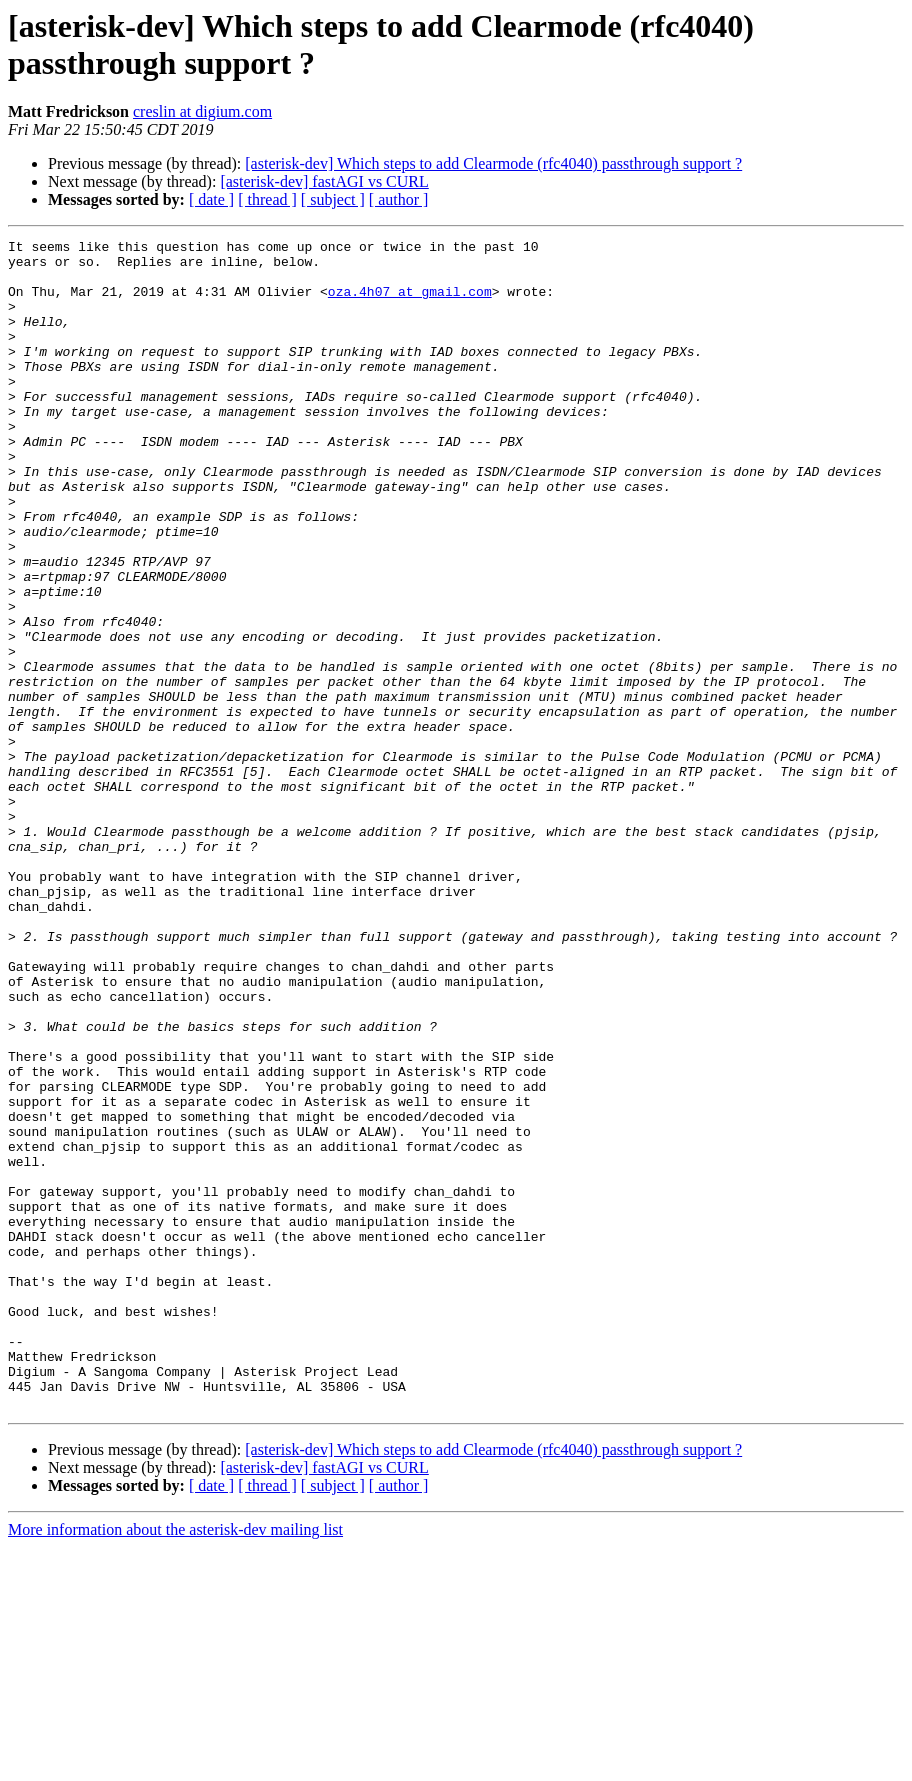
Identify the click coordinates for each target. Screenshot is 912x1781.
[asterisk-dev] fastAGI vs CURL (324, 181)
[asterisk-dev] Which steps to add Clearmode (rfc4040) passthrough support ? (493, 163)
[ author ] (399, 199)
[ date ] (211, 199)
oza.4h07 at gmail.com (410, 303)
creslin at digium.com (202, 111)
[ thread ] (267, 199)
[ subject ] (333, 199)
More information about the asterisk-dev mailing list (175, 1763)
